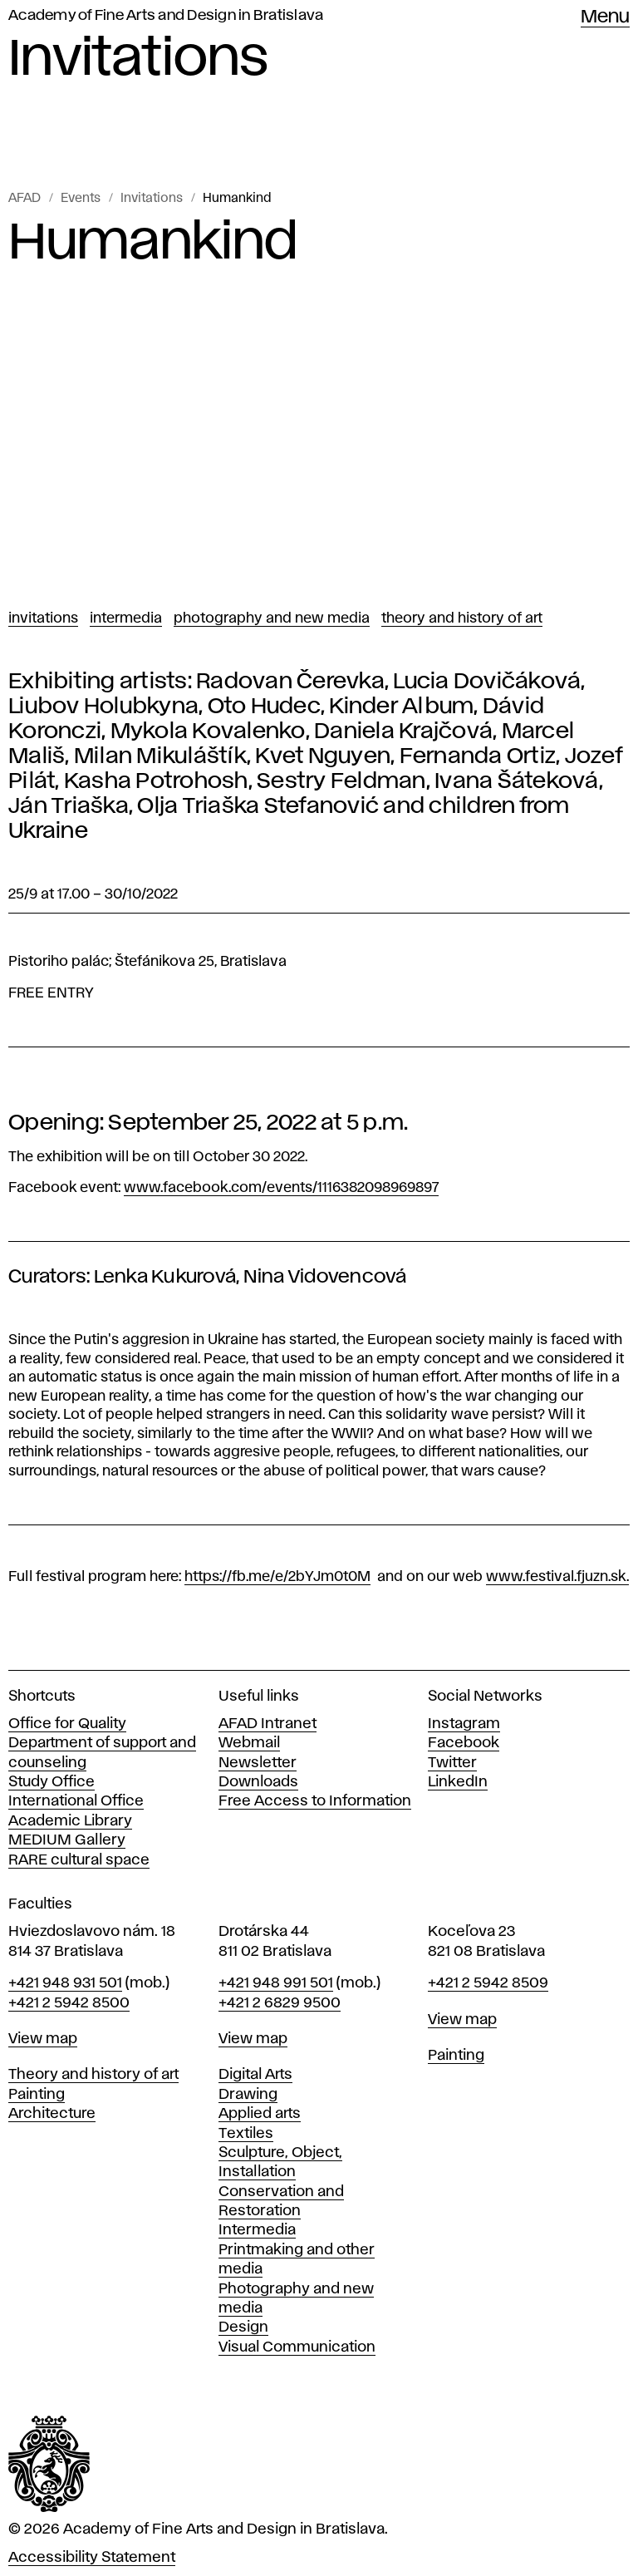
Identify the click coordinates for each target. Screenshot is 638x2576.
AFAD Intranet (267, 1724)
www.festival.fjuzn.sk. (557, 1577)
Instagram (464, 1724)
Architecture (52, 2113)
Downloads (258, 1782)
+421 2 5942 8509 (488, 1983)
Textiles (245, 2133)
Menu (605, 17)
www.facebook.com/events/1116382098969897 (281, 1187)
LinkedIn (458, 1782)
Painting (36, 2094)
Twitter (452, 1763)
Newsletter (257, 1763)
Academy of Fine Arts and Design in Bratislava (165, 15)
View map (42, 2039)
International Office (76, 1801)
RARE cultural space (79, 1860)
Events (81, 198)
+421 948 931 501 (65, 1983)
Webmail (249, 1743)
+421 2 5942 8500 (69, 2003)
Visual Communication (296, 2347)
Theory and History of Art (461, 618)
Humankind (237, 198)
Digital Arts (255, 2074)
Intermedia (126, 618)
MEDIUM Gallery (66, 1840)
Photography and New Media (272, 618)
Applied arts (259, 2113)
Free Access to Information (314, 1801)
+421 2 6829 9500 (279, 2003)
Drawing (247, 2094)
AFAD (24, 198)
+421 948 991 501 (275, 1983)
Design (243, 2327)
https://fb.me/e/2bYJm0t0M (277, 1577)
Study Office (51, 1782)
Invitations (151, 198)
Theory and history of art (93, 2074)
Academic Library (70, 1821)
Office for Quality (67, 1724)
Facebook (463, 1743)
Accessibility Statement (91, 2557)
